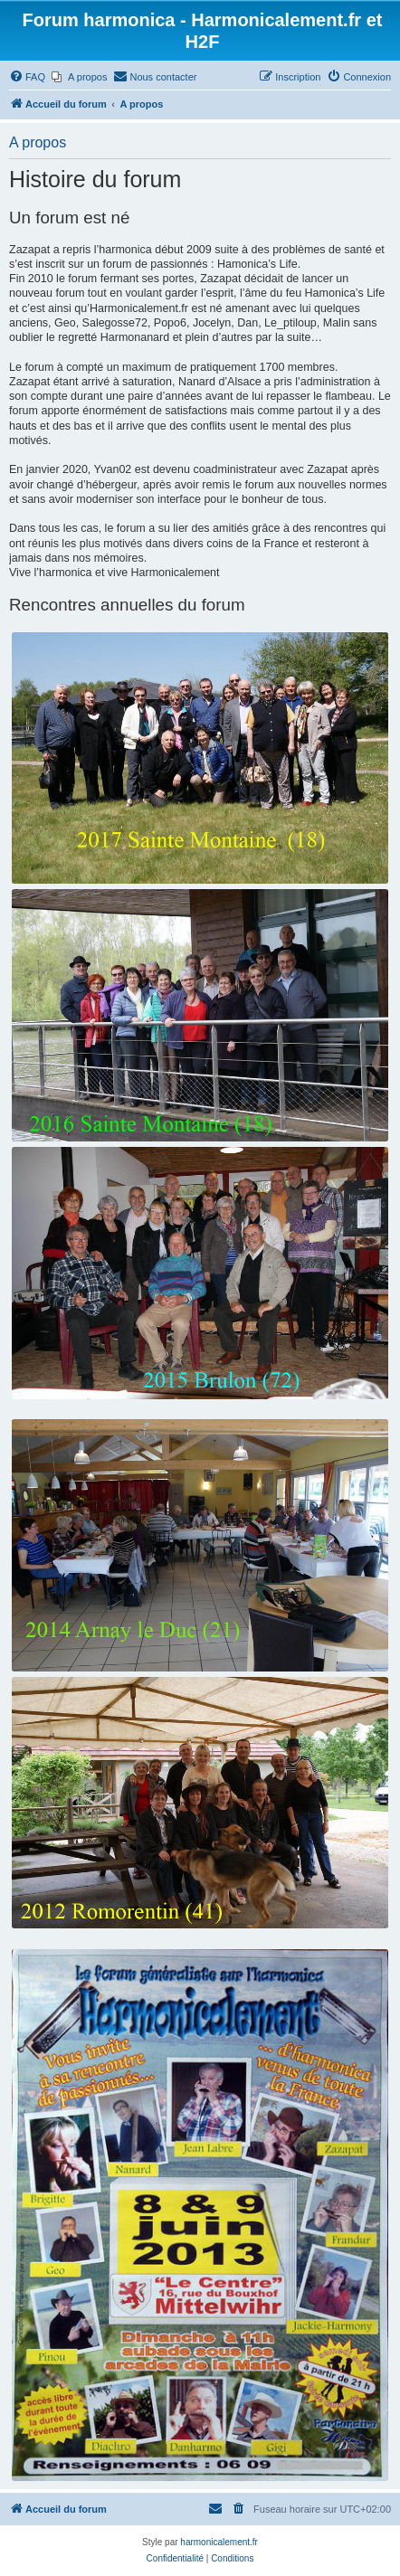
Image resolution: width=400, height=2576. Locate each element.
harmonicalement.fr (219, 2542)
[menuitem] (27, 77)
